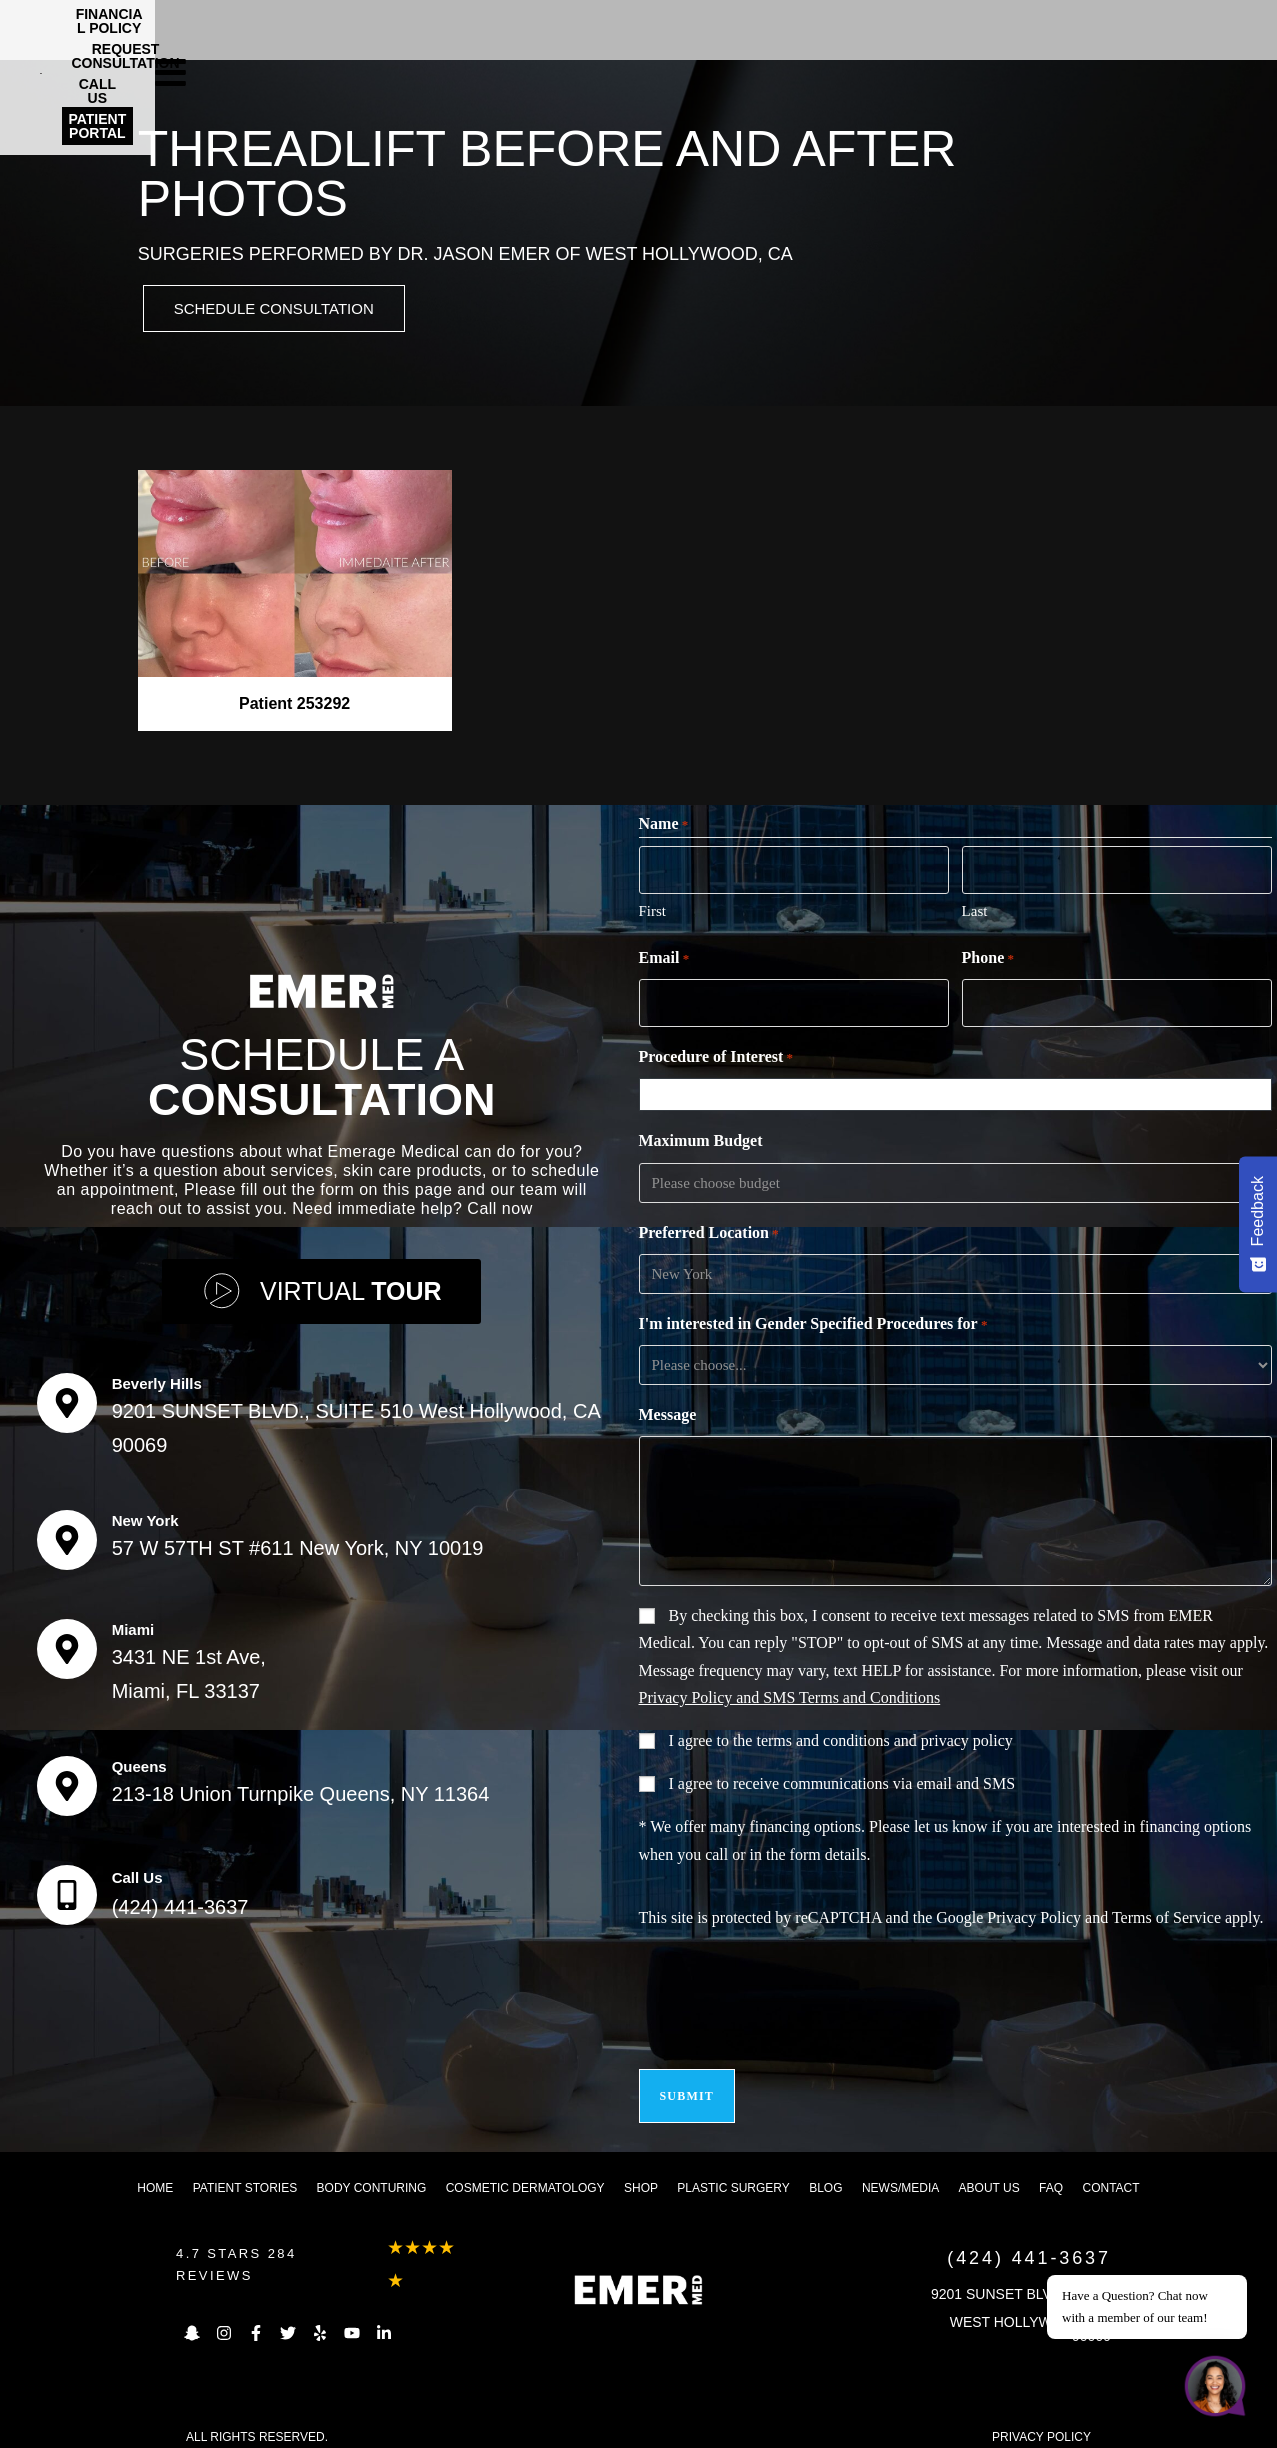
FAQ (1051, 2173)
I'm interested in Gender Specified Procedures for (813, 1322)
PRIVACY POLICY (1041, 2422)
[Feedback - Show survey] (1258, 1224)
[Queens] (67, 1780)
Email (664, 959)
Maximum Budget (701, 1137)
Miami (133, 1623)
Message (668, 1411)
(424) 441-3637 (180, 1901)
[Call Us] (67, 1889)
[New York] (67, 1534)
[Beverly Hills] (67, 1397)
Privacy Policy (1034, 1914)
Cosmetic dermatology (525, 2173)
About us (989, 2173)
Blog (825, 2173)
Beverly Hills (157, 1377)
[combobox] (959, 1092)
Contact (1110, 2173)
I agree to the (841, 1737)
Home (155, 2173)
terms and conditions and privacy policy (884, 1737)
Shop (641, 2173)
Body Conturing (372, 2173)
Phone (988, 959)
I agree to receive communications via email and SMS (842, 1780)
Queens (139, 1760)
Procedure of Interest (716, 1055)
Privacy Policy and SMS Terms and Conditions (790, 1694)
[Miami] (67, 1643)
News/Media (900, 2173)
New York (145, 1514)
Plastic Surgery (733, 2173)
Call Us (137, 1871)
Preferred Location (709, 1231)
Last (975, 911)
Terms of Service (1166, 1914)
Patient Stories (245, 2173)
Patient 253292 (294, 706)
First (653, 911)
